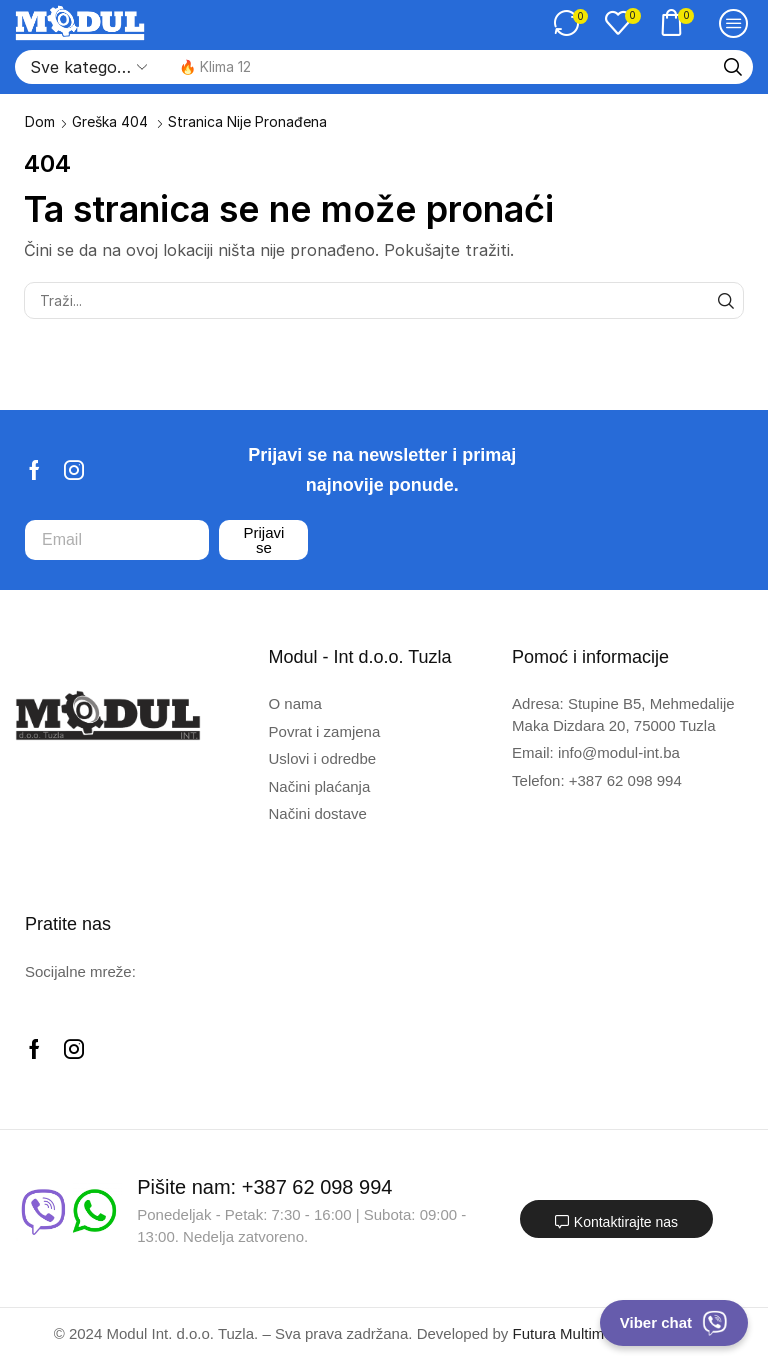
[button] (571, 23)
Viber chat (674, 1323)
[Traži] (733, 67)
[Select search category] (87, 67)
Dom (40, 121)
